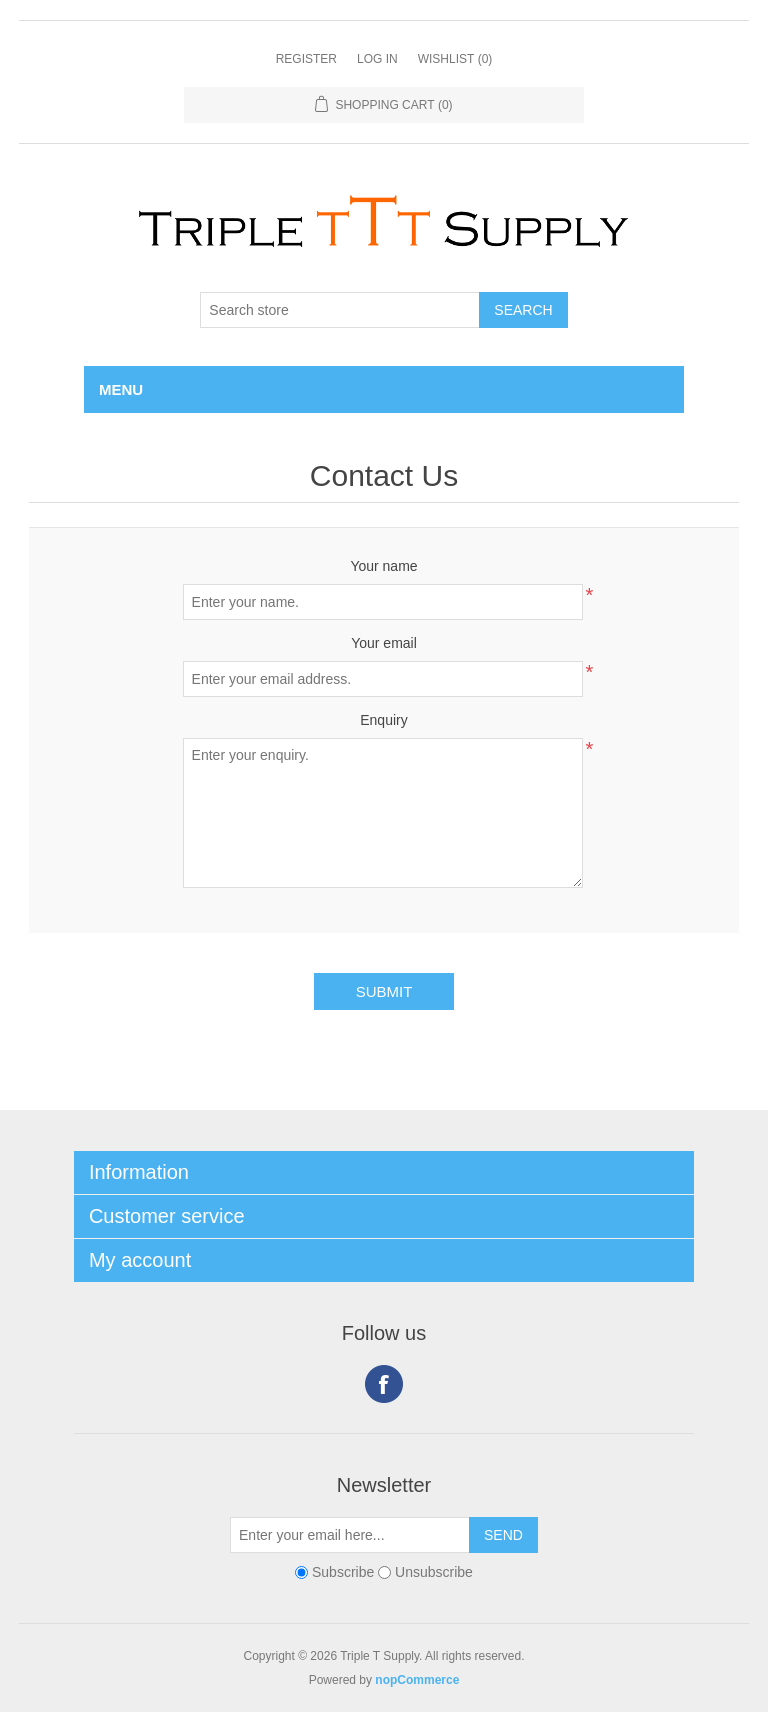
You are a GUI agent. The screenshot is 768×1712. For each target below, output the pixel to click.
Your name (383, 566)
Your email (384, 643)
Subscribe (343, 1572)
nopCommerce (417, 1680)
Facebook (384, 1384)
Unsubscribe (434, 1572)
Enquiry (383, 720)
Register (306, 59)
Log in (377, 59)
